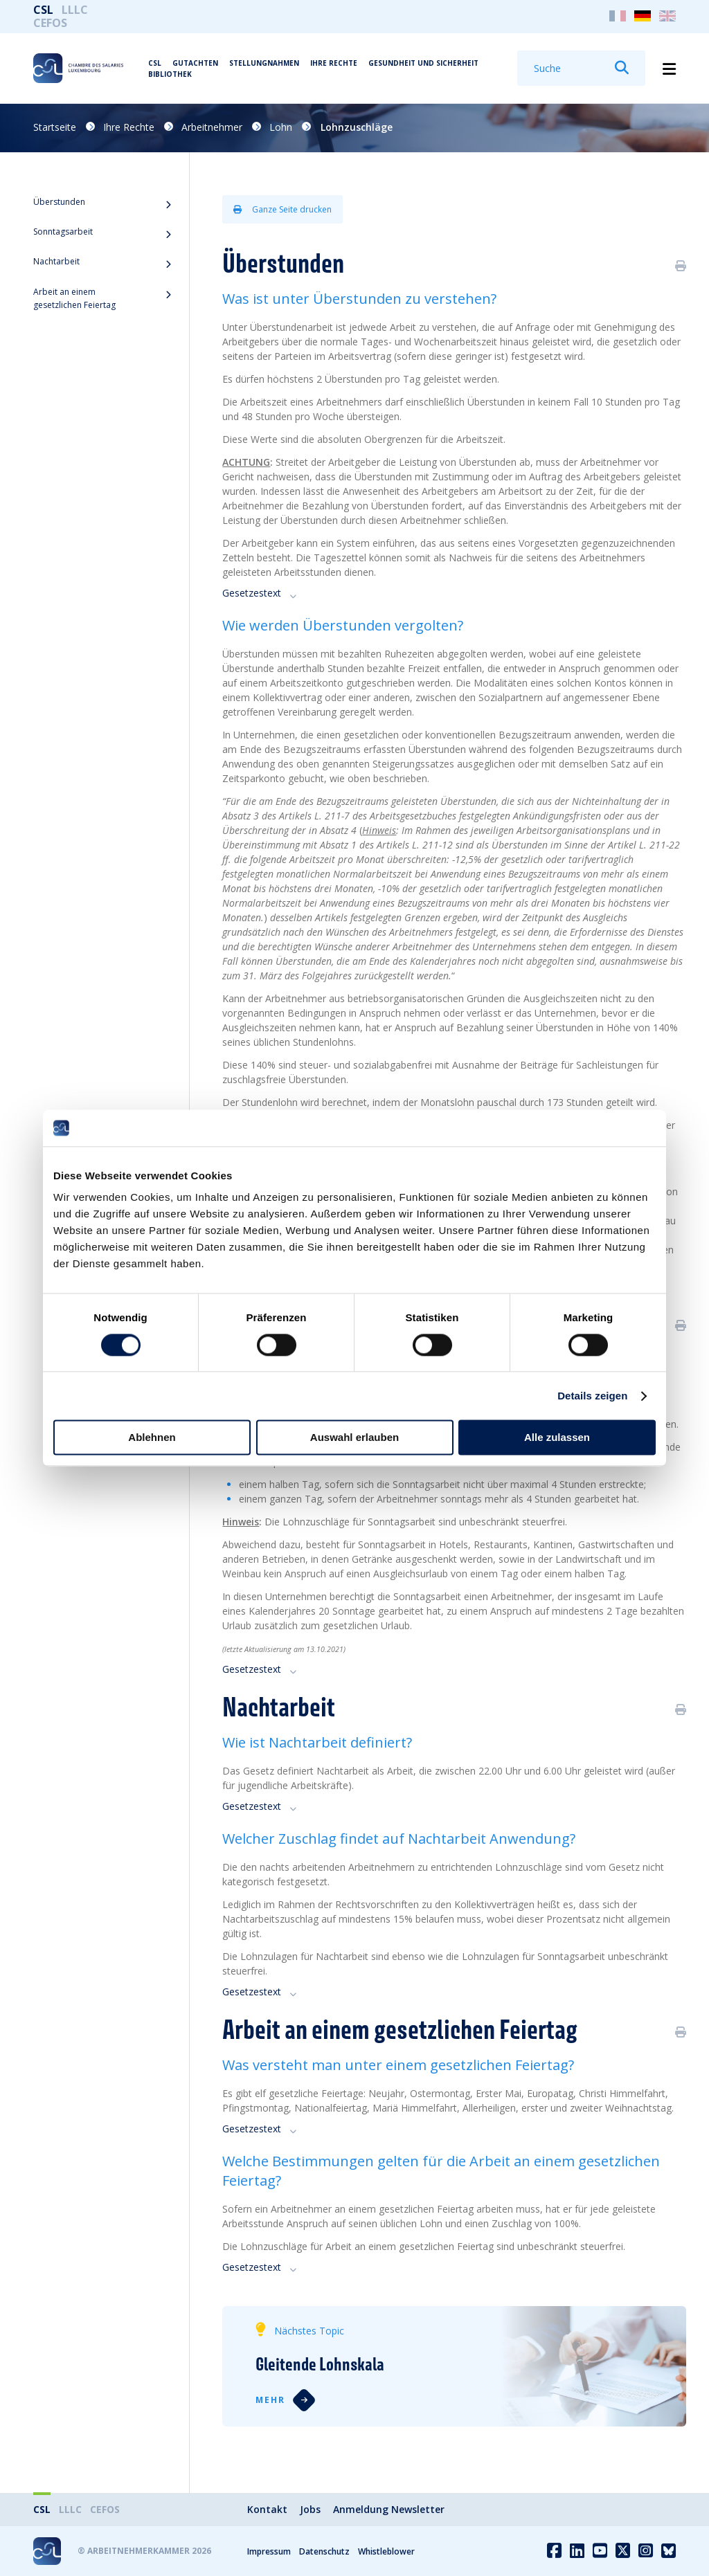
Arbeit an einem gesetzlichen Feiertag (74, 298)
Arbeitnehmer (211, 127)
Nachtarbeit (56, 261)
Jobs (310, 2509)
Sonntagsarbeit (63, 231)
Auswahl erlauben (354, 1438)
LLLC (75, 9)
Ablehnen (151, 1438)
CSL (43, 9)
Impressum (269, 2551)
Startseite (54, 127)
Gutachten (195, 63)
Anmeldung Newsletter (389, 2509)
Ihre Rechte (333, 63)
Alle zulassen (557, 1438)
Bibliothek (170, 74)
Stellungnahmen (264, 63)
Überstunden (59, 202)
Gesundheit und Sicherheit (423, 63)
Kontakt (267, 2509)
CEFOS (50, 22)
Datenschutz (324, 2551)
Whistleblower (386, 2551)
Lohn (280, 127)
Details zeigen (592, 1396)
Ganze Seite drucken (282, 209)
